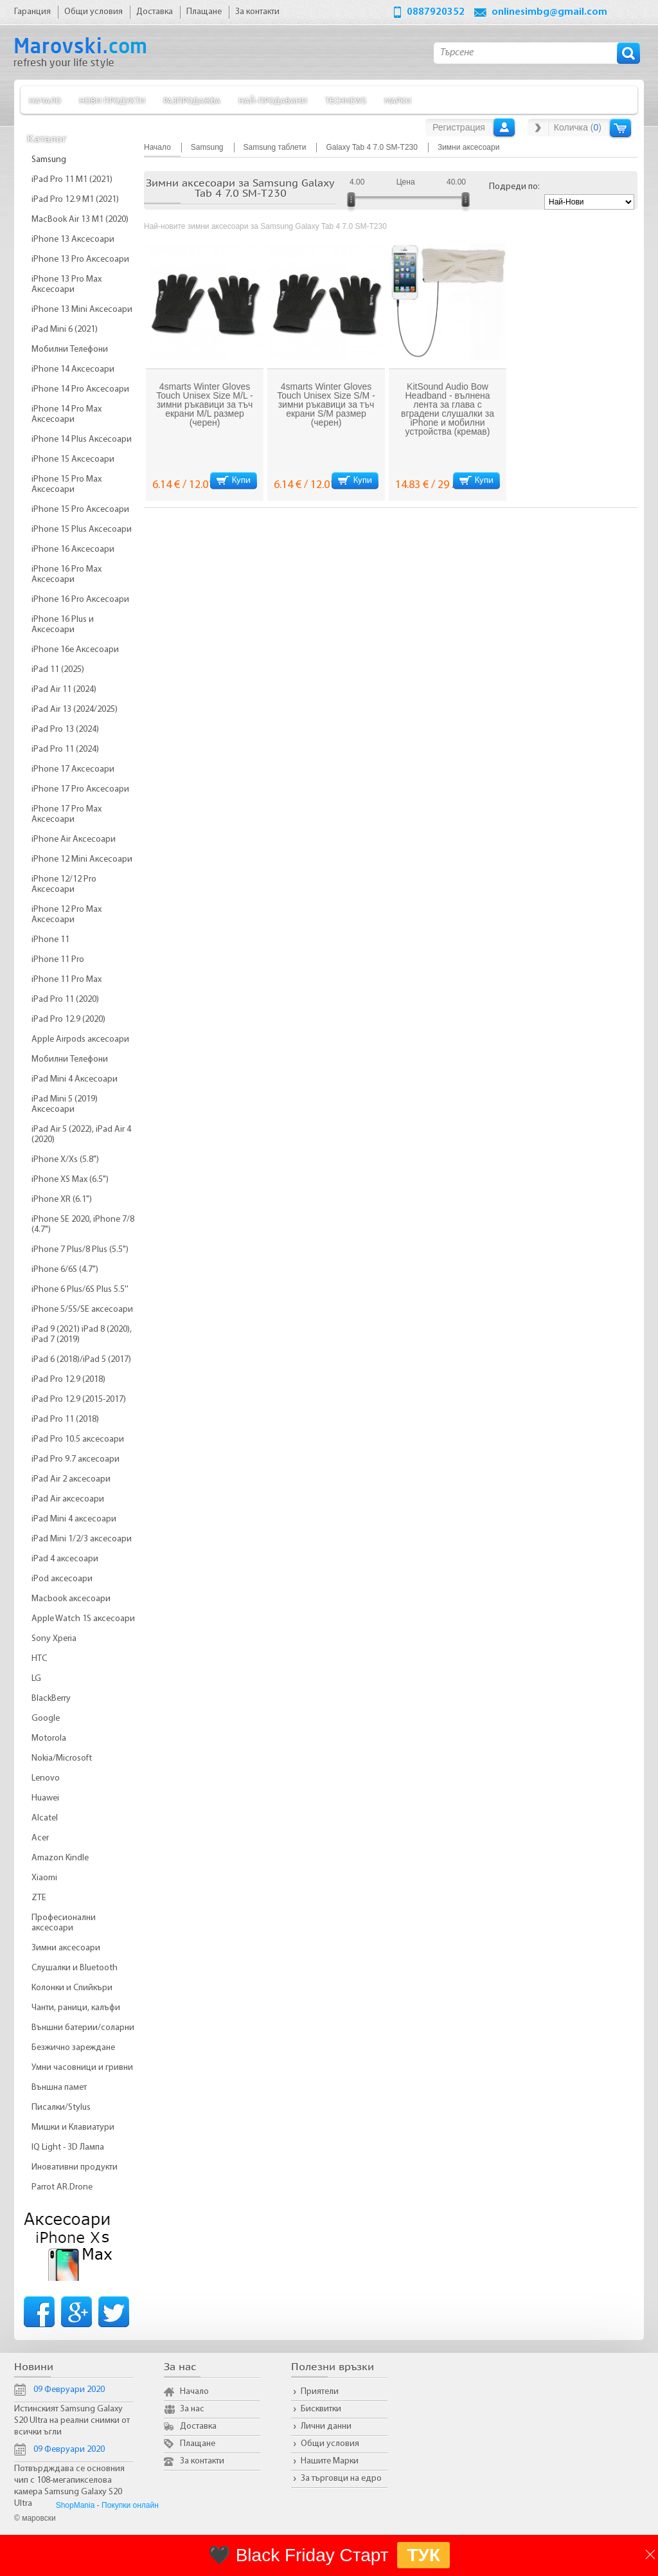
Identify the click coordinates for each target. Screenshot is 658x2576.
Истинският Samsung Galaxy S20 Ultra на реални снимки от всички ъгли (72, 2420)
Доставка (198, 2426)
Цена (405, 181)
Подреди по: (514, 187)
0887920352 (436, 12)
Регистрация (458, 127)
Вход (504, 127)
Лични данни (326, 2426)
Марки (397, 100)
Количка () (577, 127)
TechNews (345, 100)
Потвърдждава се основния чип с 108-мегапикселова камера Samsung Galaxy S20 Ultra (69, 2486)
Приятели (320, 2392)
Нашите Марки (330, 2461)
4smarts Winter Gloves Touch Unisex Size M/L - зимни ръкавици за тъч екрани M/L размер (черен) (204, 404)
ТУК (423, 2555)
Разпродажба (191, 100)
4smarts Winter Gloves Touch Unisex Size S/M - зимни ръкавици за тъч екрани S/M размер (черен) (326, 404)
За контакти (202, 2461)
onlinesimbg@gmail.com (549, 12)
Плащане (197, 2444)
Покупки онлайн (130, 2505)
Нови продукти (112, 100)
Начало (45, 100)
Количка (620, 127)
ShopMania (75, 2505)
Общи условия (330, 2444)
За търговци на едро (341, 2478)
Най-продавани (272, 100)
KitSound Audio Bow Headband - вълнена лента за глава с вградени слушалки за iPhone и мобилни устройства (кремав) (447, 409)
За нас (192, 2409)
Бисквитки (321, 2409)
